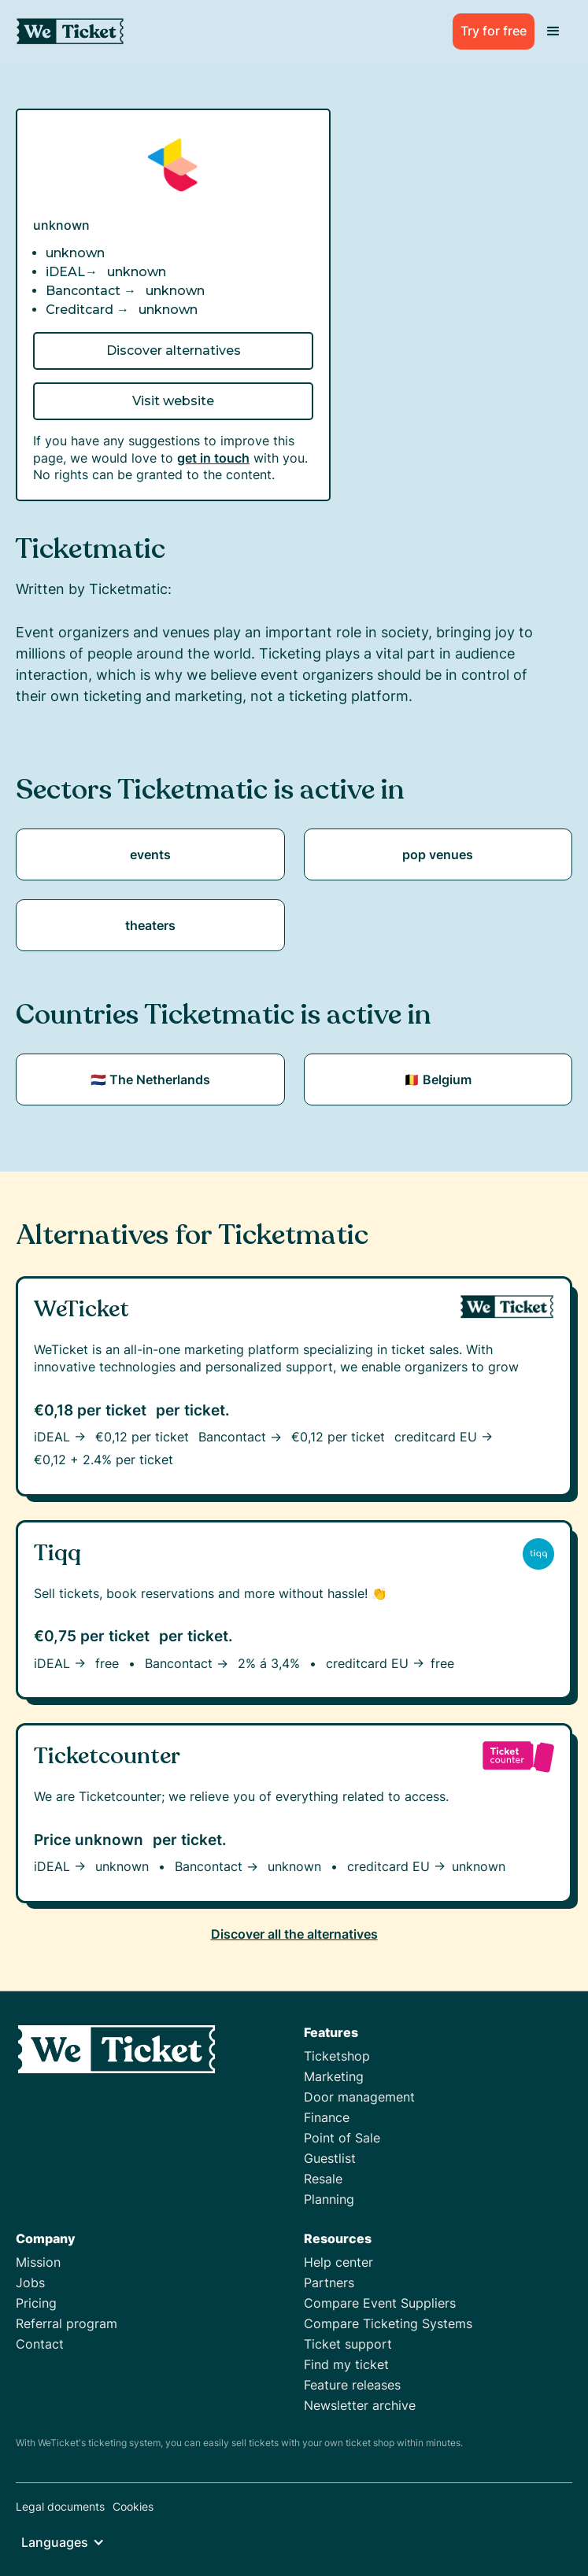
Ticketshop (337, 2056)
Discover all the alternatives (294, 1934)
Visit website (173, 400)
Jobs (30, 2282)
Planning (329, 2199)
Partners (329, 2282)
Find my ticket (346, 2364)
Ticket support (348, 2344)
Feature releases (352, 2385)
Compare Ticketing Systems (388, 2323)
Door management (359, 2097)
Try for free (493, 31)
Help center (338, 2262)
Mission (38, 2262)
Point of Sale (342, 2138)
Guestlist (330, 2158)
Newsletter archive (360, 2405)
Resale (323, 2179)
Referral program (66, 2323)
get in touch (213, 458)
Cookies (133, 2506)
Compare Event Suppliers (380, 2303)
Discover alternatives (173, 350)
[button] (553, 31)
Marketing (334, 2076)
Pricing (36, 2303)
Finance (326, 2117)
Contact (40, 2344)
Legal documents (60, 2506)
